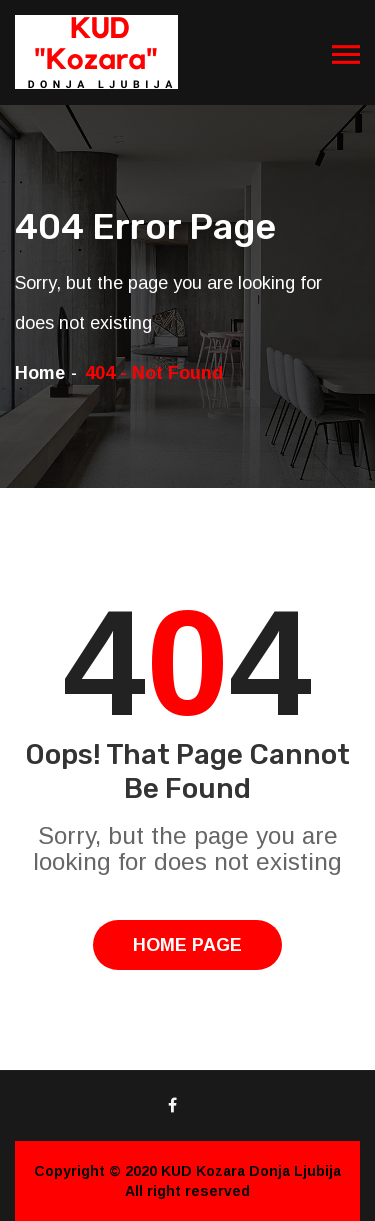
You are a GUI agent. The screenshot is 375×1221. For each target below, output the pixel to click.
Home (40, 373)
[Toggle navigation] (346, 55)
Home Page (187, 945)
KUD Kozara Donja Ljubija (251, 1171)
